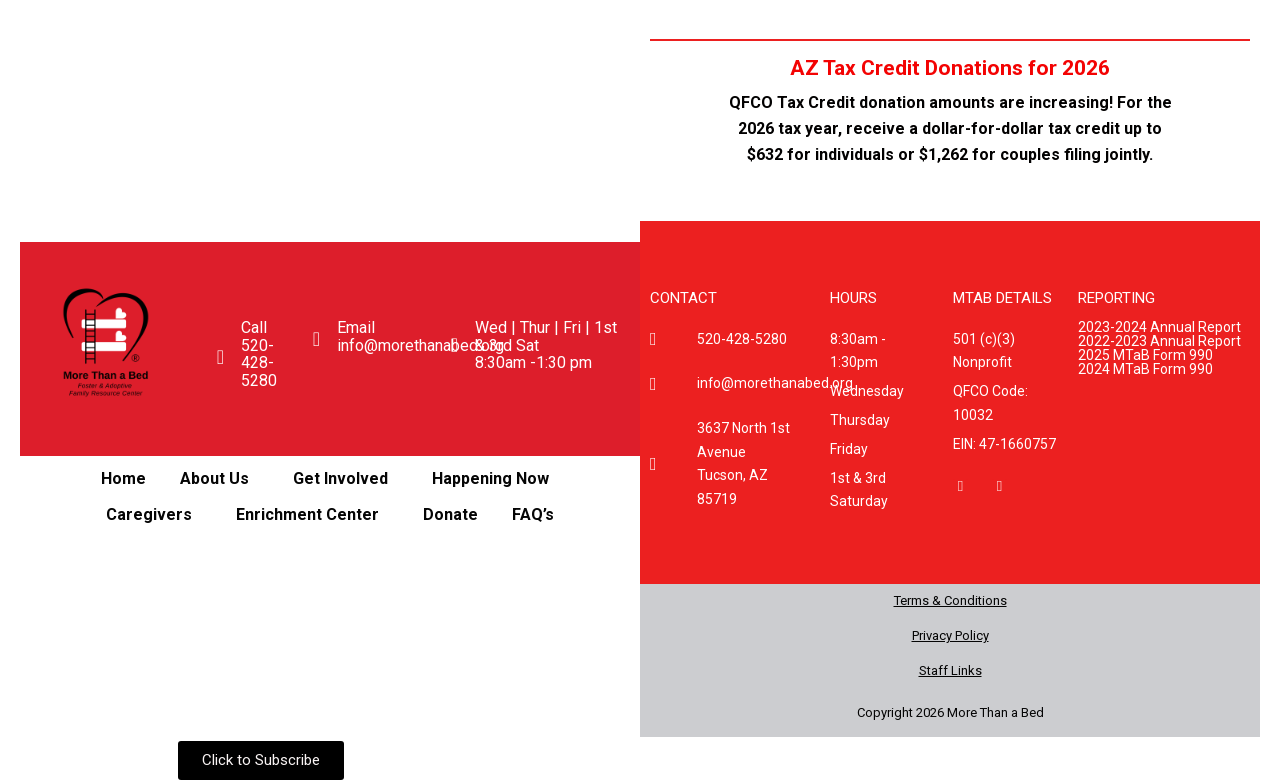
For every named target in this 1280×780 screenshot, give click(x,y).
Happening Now (490, 478)
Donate (450, 514)
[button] (219, 479)
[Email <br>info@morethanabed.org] (316, 339)
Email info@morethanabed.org (420, 336)
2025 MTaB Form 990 (1145, 355)
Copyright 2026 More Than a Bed (950, 712)
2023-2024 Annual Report (1159, 327)
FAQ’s (533, 514)
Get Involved (340, 478)
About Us (214, 478)
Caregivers (149, 514)
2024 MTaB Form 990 (1145, 369)
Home (123, 478)
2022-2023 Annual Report (1159, 341)
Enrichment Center (307, 514)
